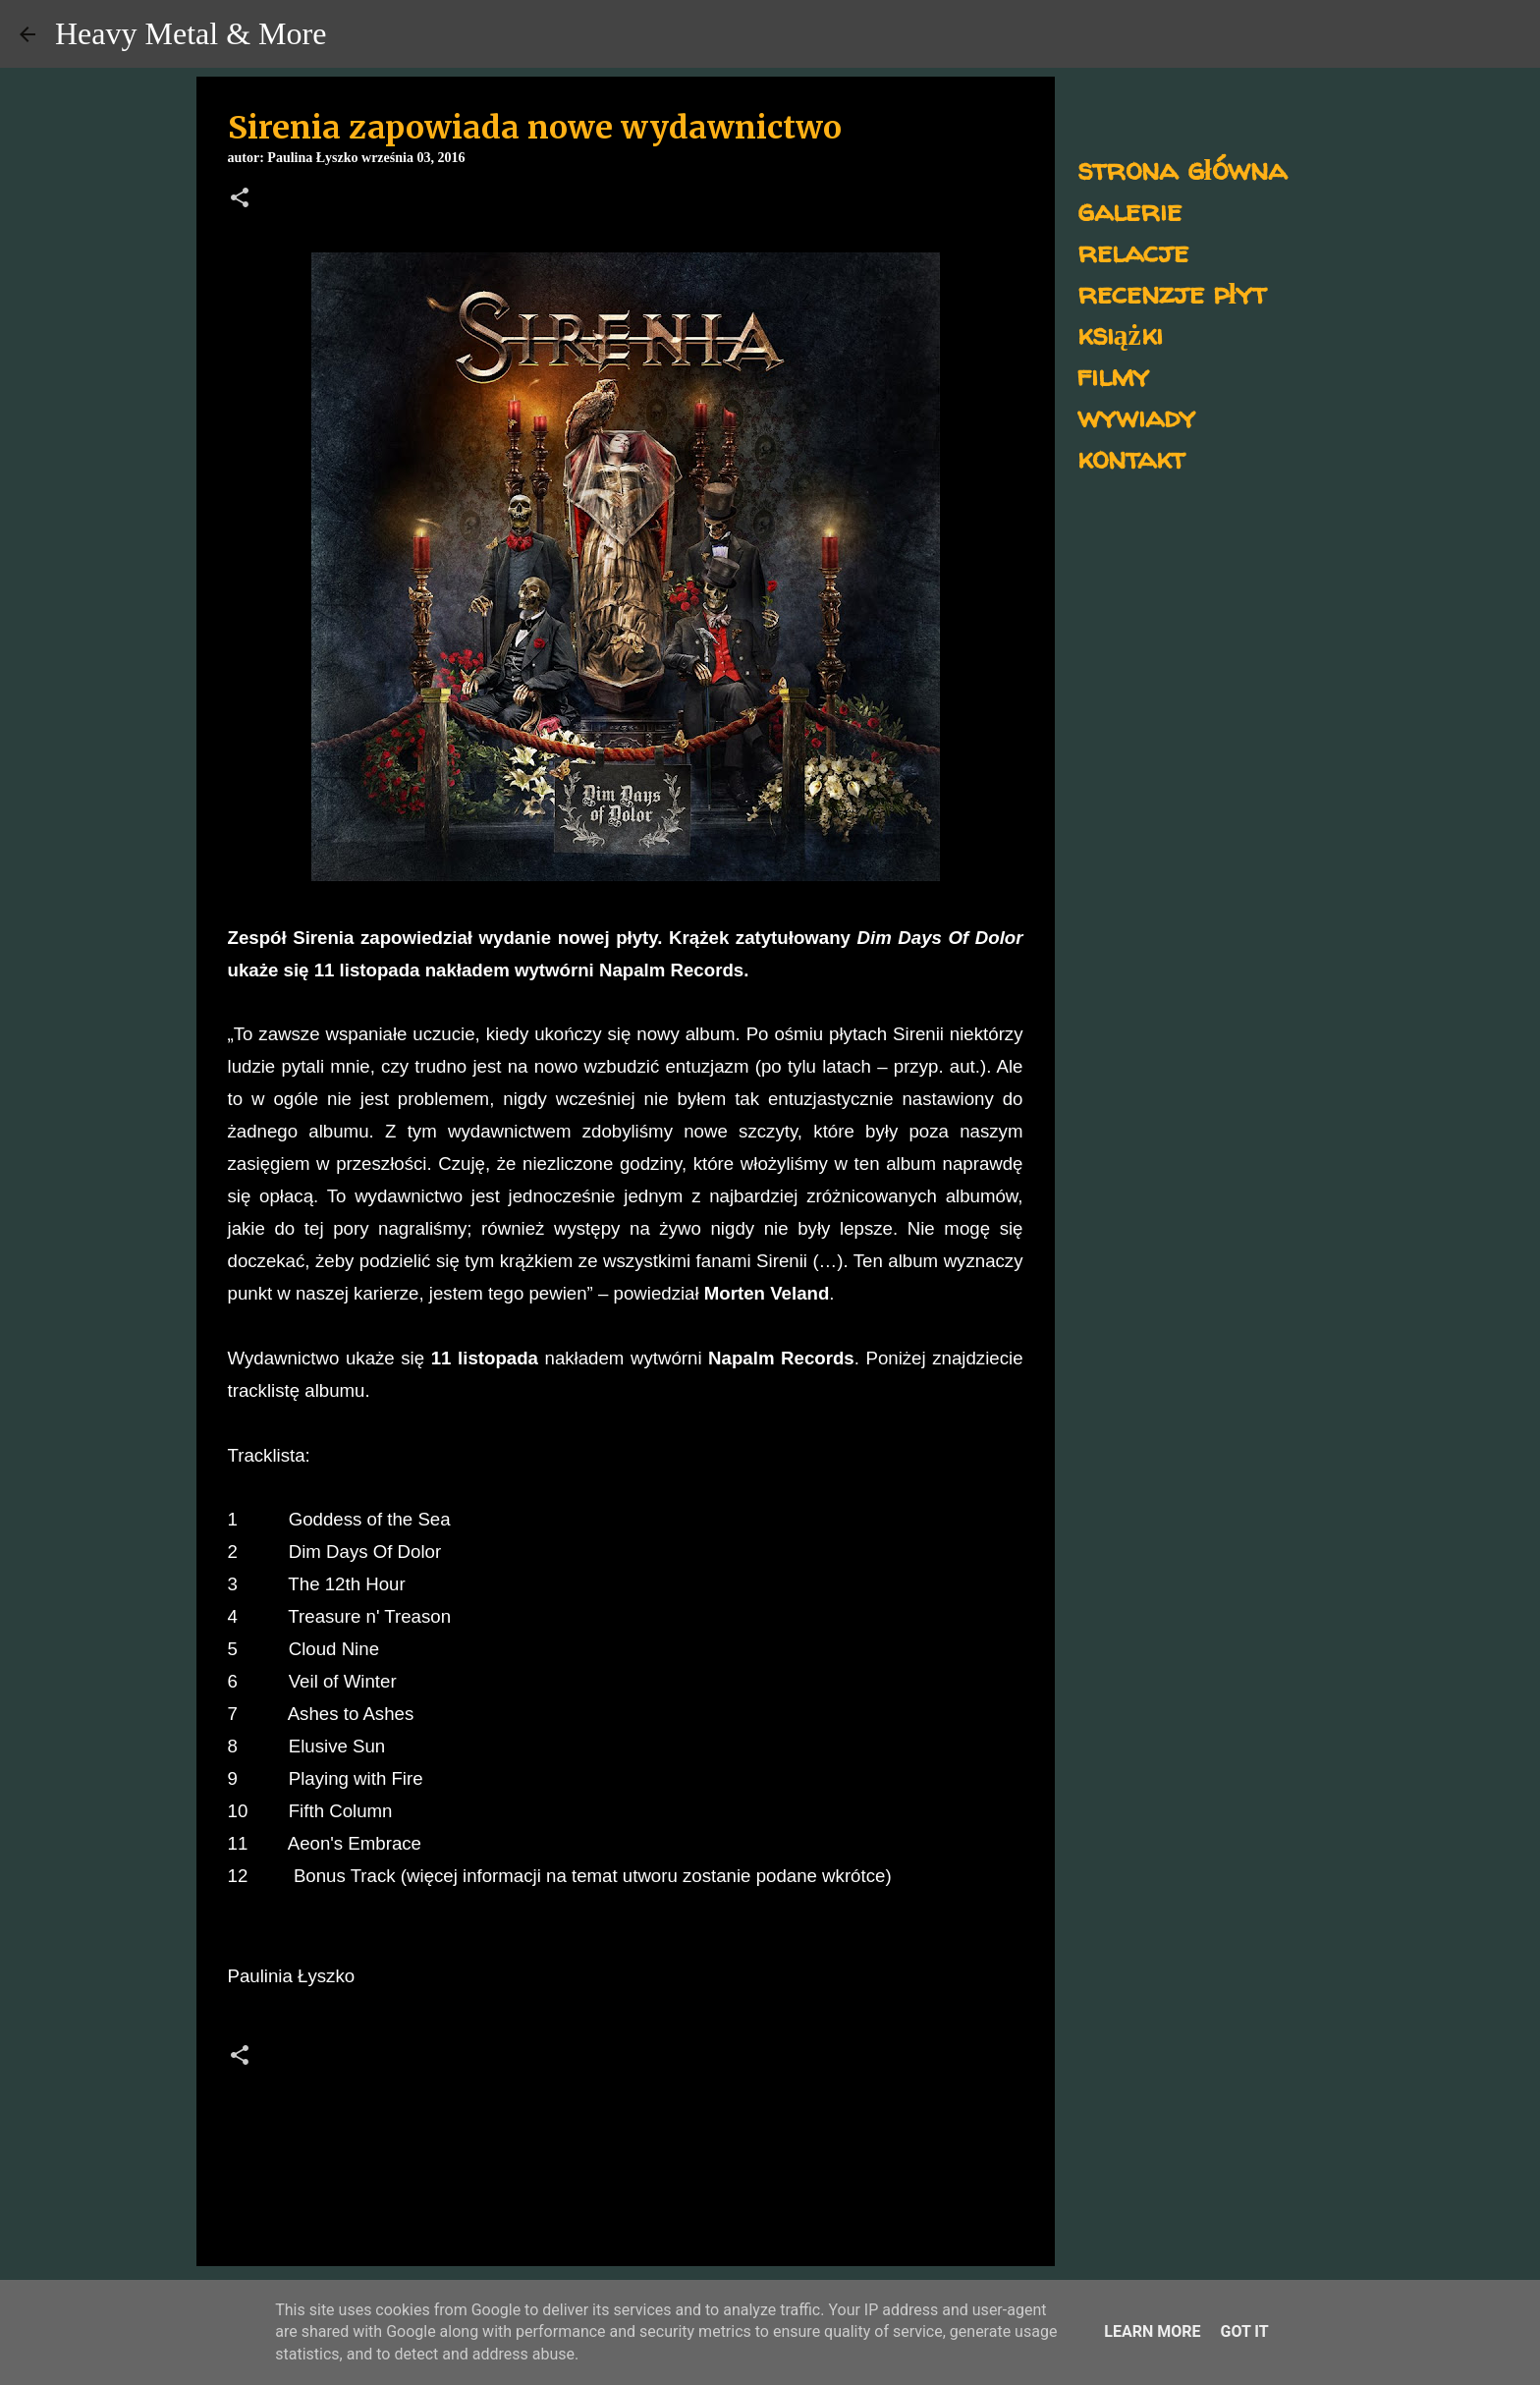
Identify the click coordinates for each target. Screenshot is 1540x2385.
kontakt (1130, 457)
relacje (1132, 251)
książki (1120, 333)
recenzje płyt (1171, 292)
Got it (1244, 2331)
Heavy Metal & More (190, 33)
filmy (1113, 375)
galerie (1129, 210)
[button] (239, 199)
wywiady (1136, 416)
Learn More (1152, 2331)
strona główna (1182, 168)
